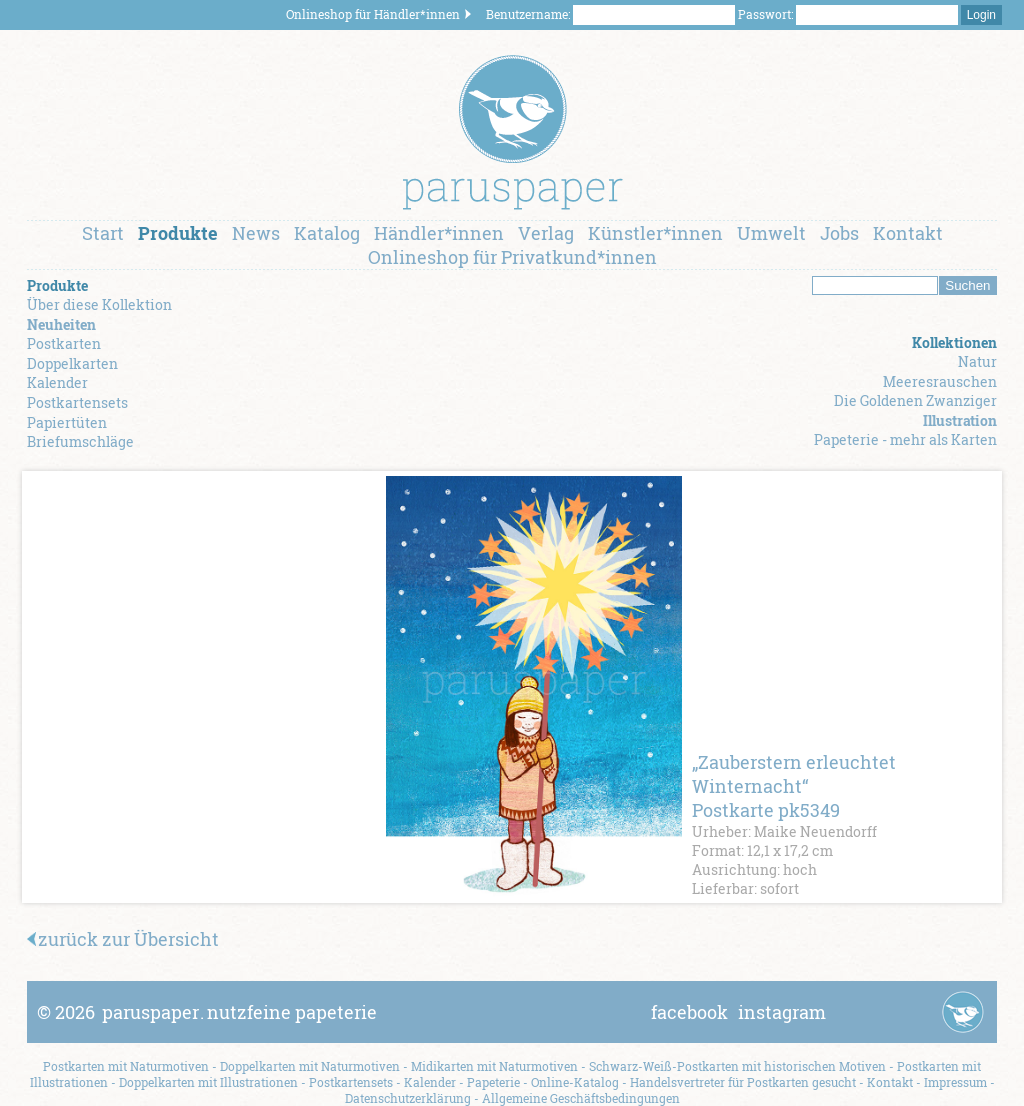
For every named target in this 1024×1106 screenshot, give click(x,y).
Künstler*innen (655, 233)
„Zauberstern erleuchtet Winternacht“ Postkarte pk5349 (794, 786)
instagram (782, 1012)
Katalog (327, 233)
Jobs (839, 233)
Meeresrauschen (940, 381)
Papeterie (493, 1082)
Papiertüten (67, 422)
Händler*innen (439, 233)
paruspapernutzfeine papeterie (239, 1012)
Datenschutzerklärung (408, 1098)
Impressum (955, 1082)
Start (103, 233)
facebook (689, 1012)
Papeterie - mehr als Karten (905, 439)
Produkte (178, 233)
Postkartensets (77, 402)
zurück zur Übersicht (123, 939)
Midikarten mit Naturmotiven (494, 1066)
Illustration (960, 420)
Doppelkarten (72, 363)
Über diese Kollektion (99, 304)
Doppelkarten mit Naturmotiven (310, 1066)
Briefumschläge (80, 441)
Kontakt (908, 233)
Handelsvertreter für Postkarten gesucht (743, 1082)
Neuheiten (61, 324)
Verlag (546, 233)
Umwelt (771, 233)
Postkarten (64, 343)
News (256, 233)
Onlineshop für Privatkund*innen (512, 257)
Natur (977, 361)
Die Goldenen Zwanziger (915, 400)
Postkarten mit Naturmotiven (126, 1066)
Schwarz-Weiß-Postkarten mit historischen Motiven (737, 1066)
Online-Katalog (575, 1082)
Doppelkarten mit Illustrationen (208, 1082)
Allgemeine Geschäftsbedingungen (581, 1098)
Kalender (57, 382)
